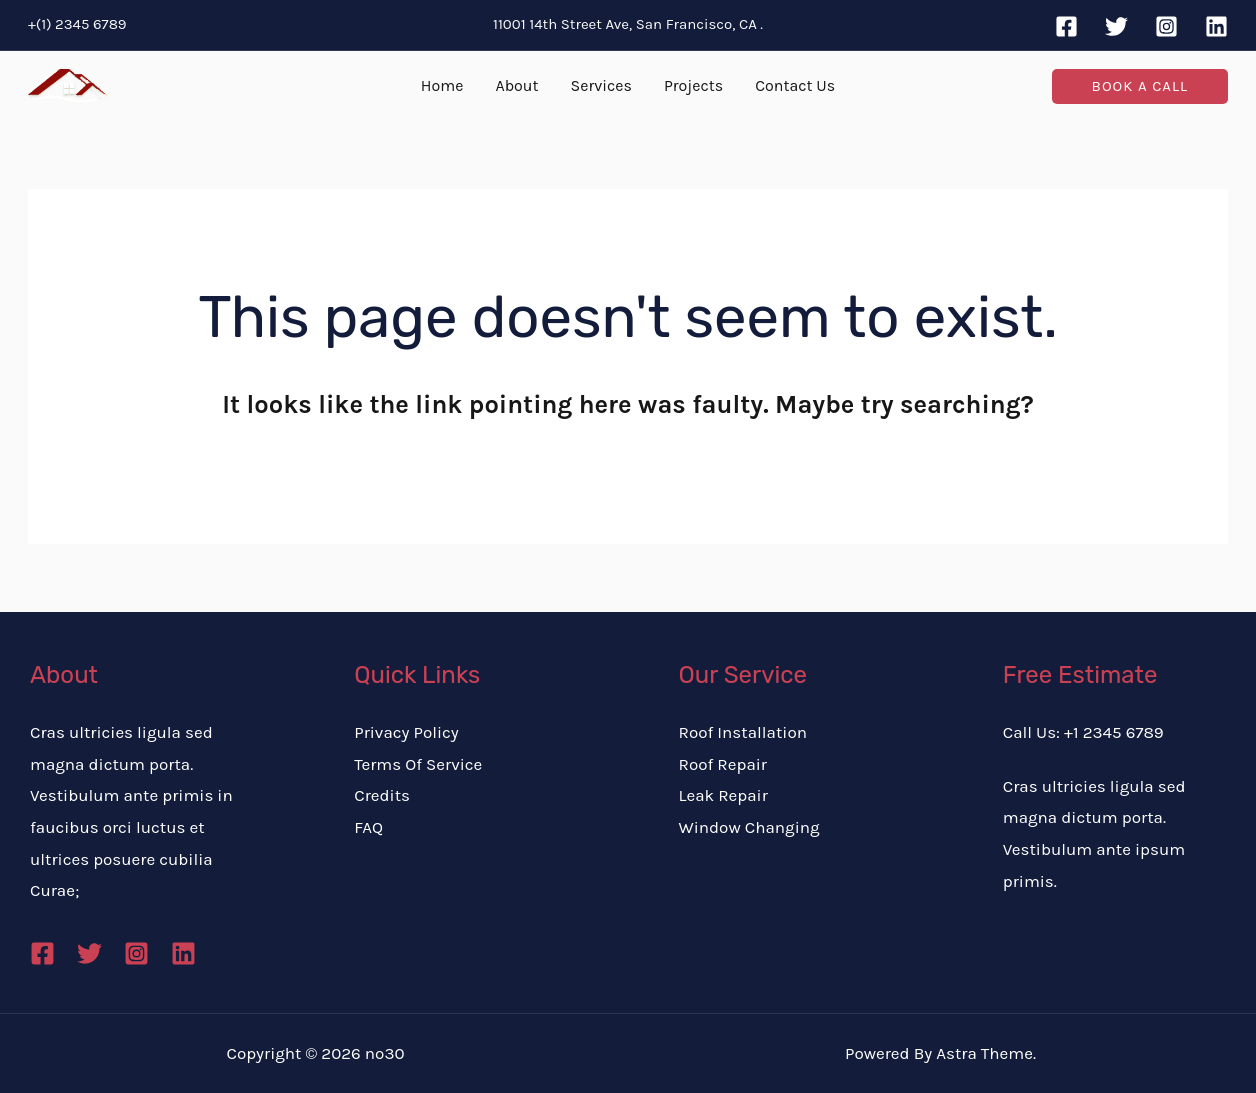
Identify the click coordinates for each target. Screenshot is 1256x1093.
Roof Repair (723, 764)
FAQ (368, 827)
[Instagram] (1166, 26)
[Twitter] (1116, 26)
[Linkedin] (1216, 26)
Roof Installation (743, 732)
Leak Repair (723, 795)
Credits (382, 795)
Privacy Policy (406, 732)
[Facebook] (1066, 26)
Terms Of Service (418, 764)
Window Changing (749, 827)
